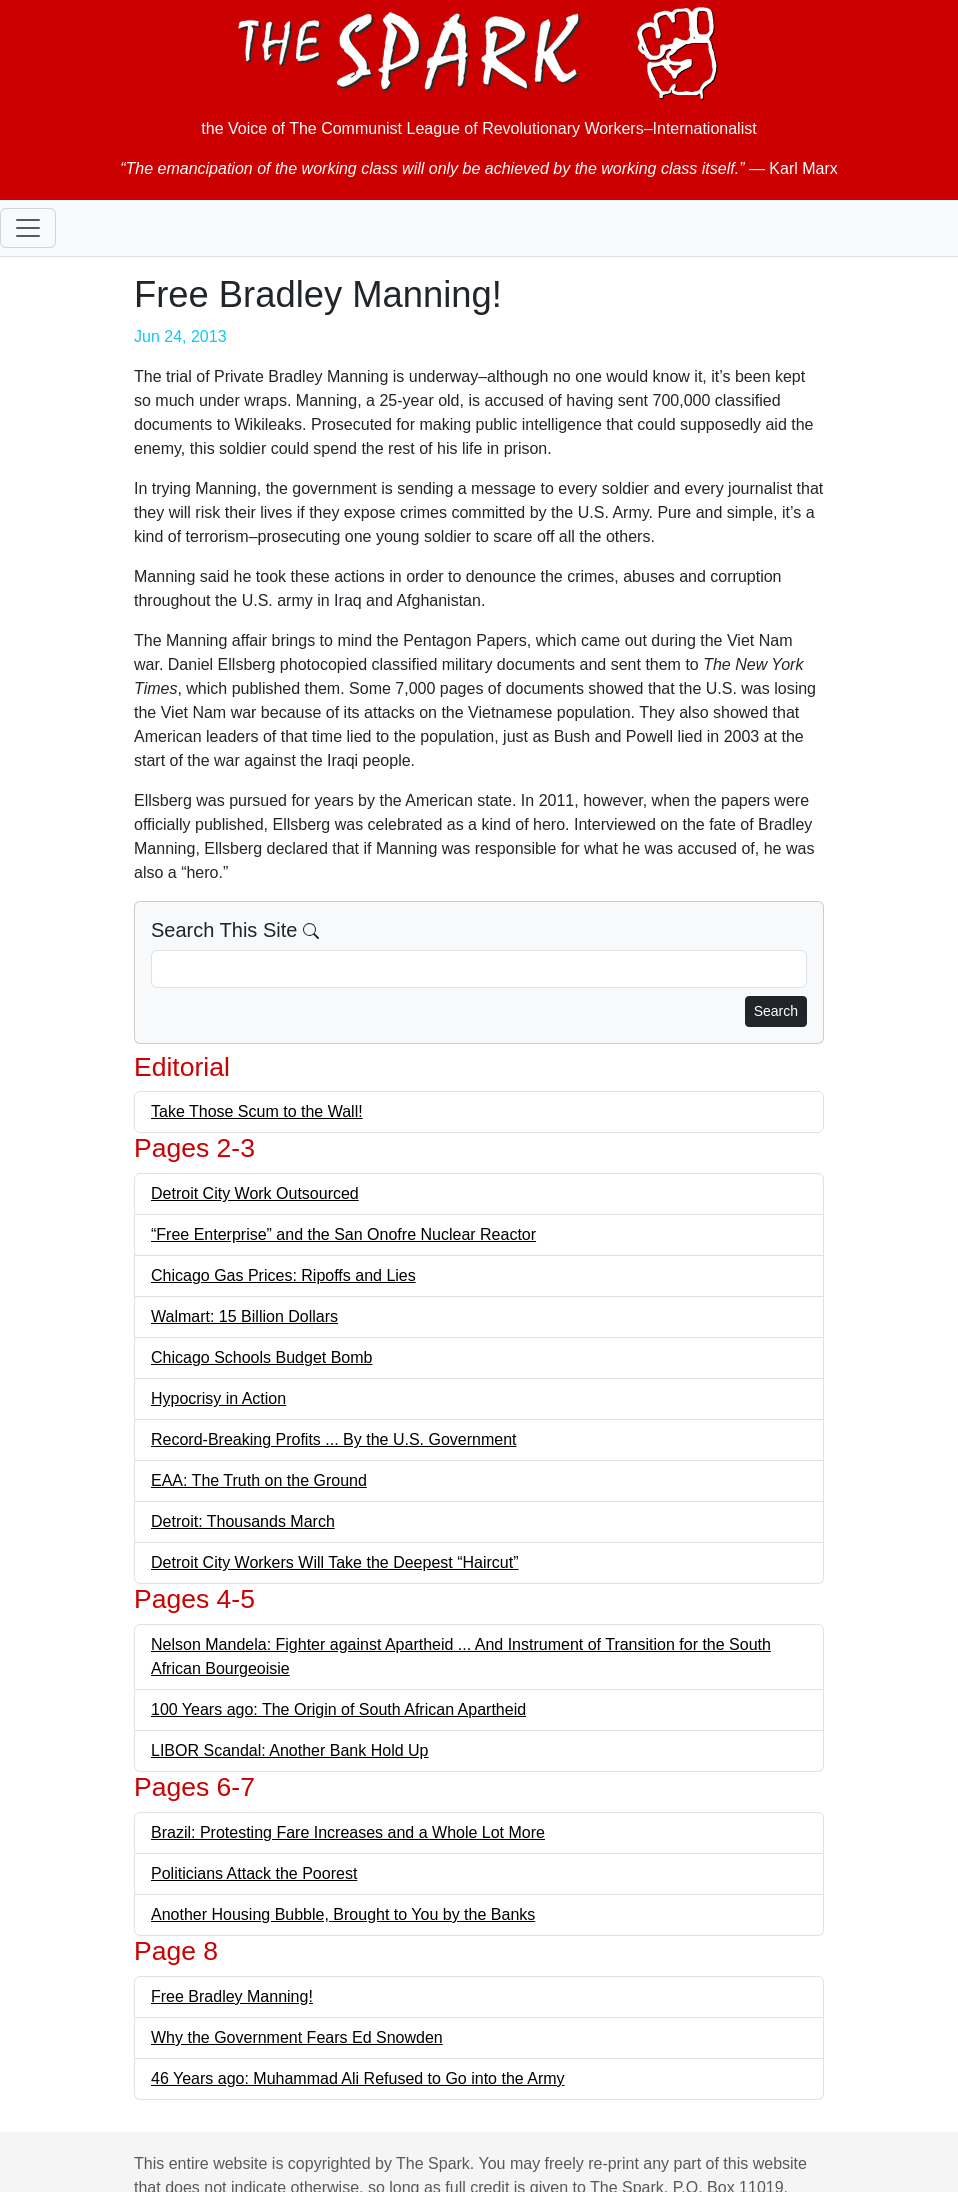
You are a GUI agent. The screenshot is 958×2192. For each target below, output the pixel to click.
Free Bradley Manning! (232, 1996)
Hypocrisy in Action (218, 1398)
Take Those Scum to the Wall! (257, 1111)
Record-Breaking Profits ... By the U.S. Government (333, 1439)
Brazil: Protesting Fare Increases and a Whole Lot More (348, 1832)
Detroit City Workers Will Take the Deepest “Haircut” (335, 1562)
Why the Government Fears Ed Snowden (297, 2037)
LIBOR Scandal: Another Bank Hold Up (290, 1750)
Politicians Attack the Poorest (254, 1873)
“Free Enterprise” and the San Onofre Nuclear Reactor (343, 1234)
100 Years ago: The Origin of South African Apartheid (338, 1709)
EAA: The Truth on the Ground (259, 1480)
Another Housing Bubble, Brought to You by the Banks (343, 1914)
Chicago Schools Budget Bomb (261, 1357)
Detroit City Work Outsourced (255, 1193)
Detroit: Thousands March (243, 1521)
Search (776, 1011)
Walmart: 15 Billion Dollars (244, 1316)
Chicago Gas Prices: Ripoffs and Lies (283, 1275)
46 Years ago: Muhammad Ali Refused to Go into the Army (358, 2078)
